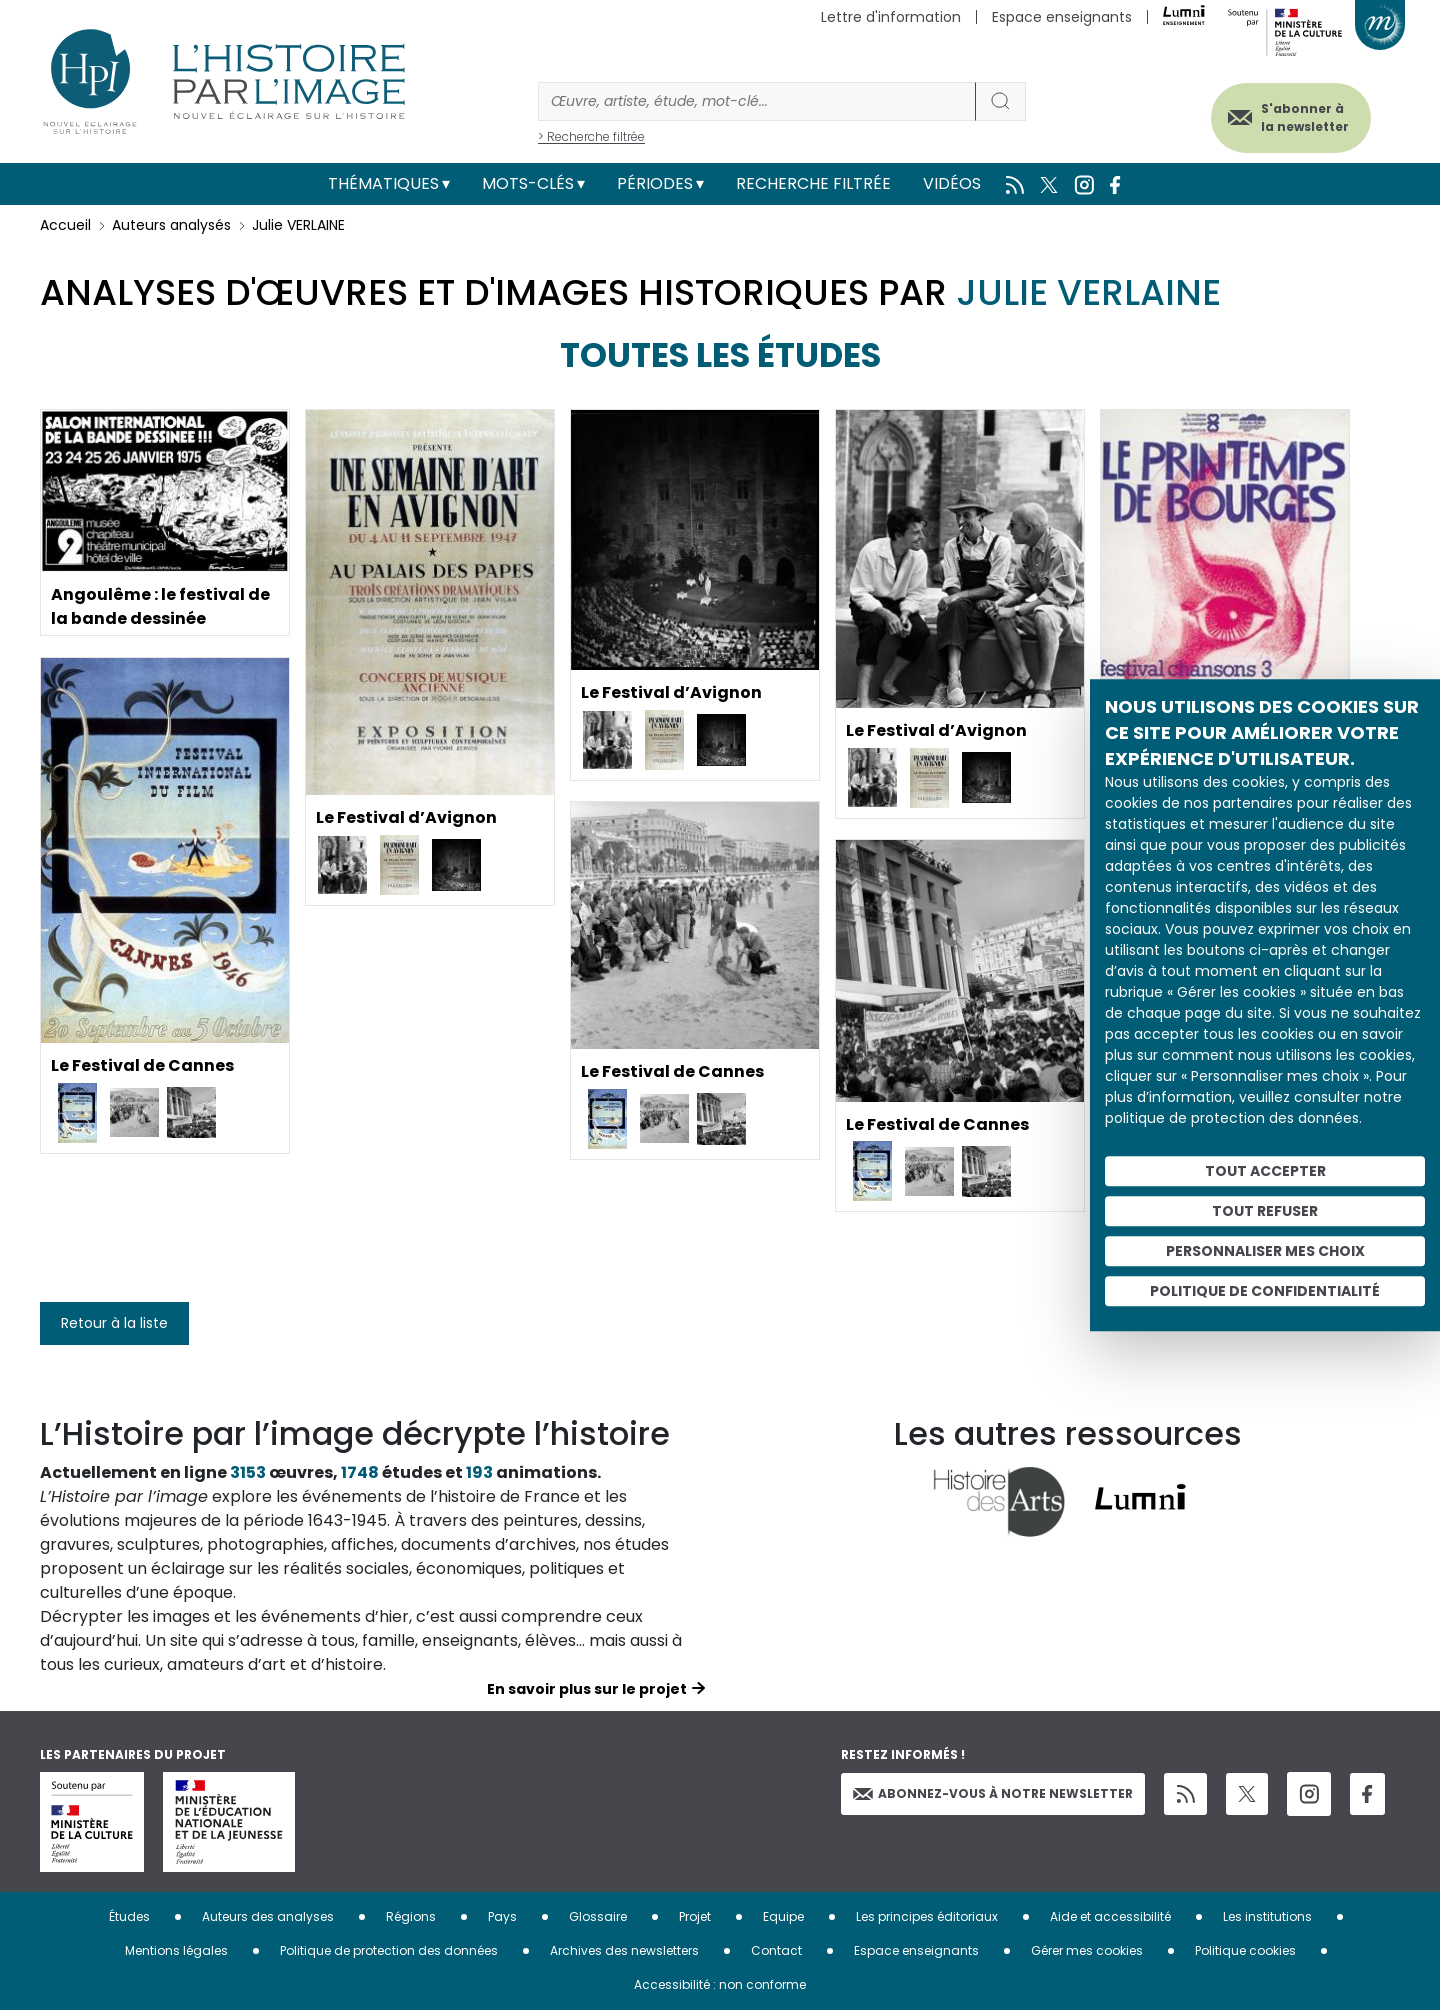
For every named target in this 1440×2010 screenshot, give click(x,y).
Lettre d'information (891, 17)
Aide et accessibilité (1110, 1916)
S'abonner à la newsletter (1304, 117)
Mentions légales (176, 1950)
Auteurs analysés (171, 225)
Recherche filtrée (813, 183)
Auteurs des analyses (268, 1916)
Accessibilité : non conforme (720, 1984)
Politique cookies (1245, 1950)
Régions (411, 1916)
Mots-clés (528, 183)
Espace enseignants (1062, 17)
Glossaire (598, 1916)
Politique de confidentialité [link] (1265, 1291)
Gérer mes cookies (1087, 1950)
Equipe (783, 1916)
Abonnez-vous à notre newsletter (993, 1793)
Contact (776, 1950)
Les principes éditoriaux (927, 1916)
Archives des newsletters (624, 1950)
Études (129, 1916)
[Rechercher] (757, 101)
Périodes (655, 183)
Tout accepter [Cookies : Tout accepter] (1265, 1171)
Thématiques (383, 183)
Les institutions (1267, 1916)
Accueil (65, 225)
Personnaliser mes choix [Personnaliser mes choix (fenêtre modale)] (1265, 1251)
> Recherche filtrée (591, 136)
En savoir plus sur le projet (587, 1689)
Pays (502, 1916)
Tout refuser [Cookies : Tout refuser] (1265, 1211)
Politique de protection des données (389, 1950)
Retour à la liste (114, 1323)
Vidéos (952, 183)
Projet (695, 1916)
